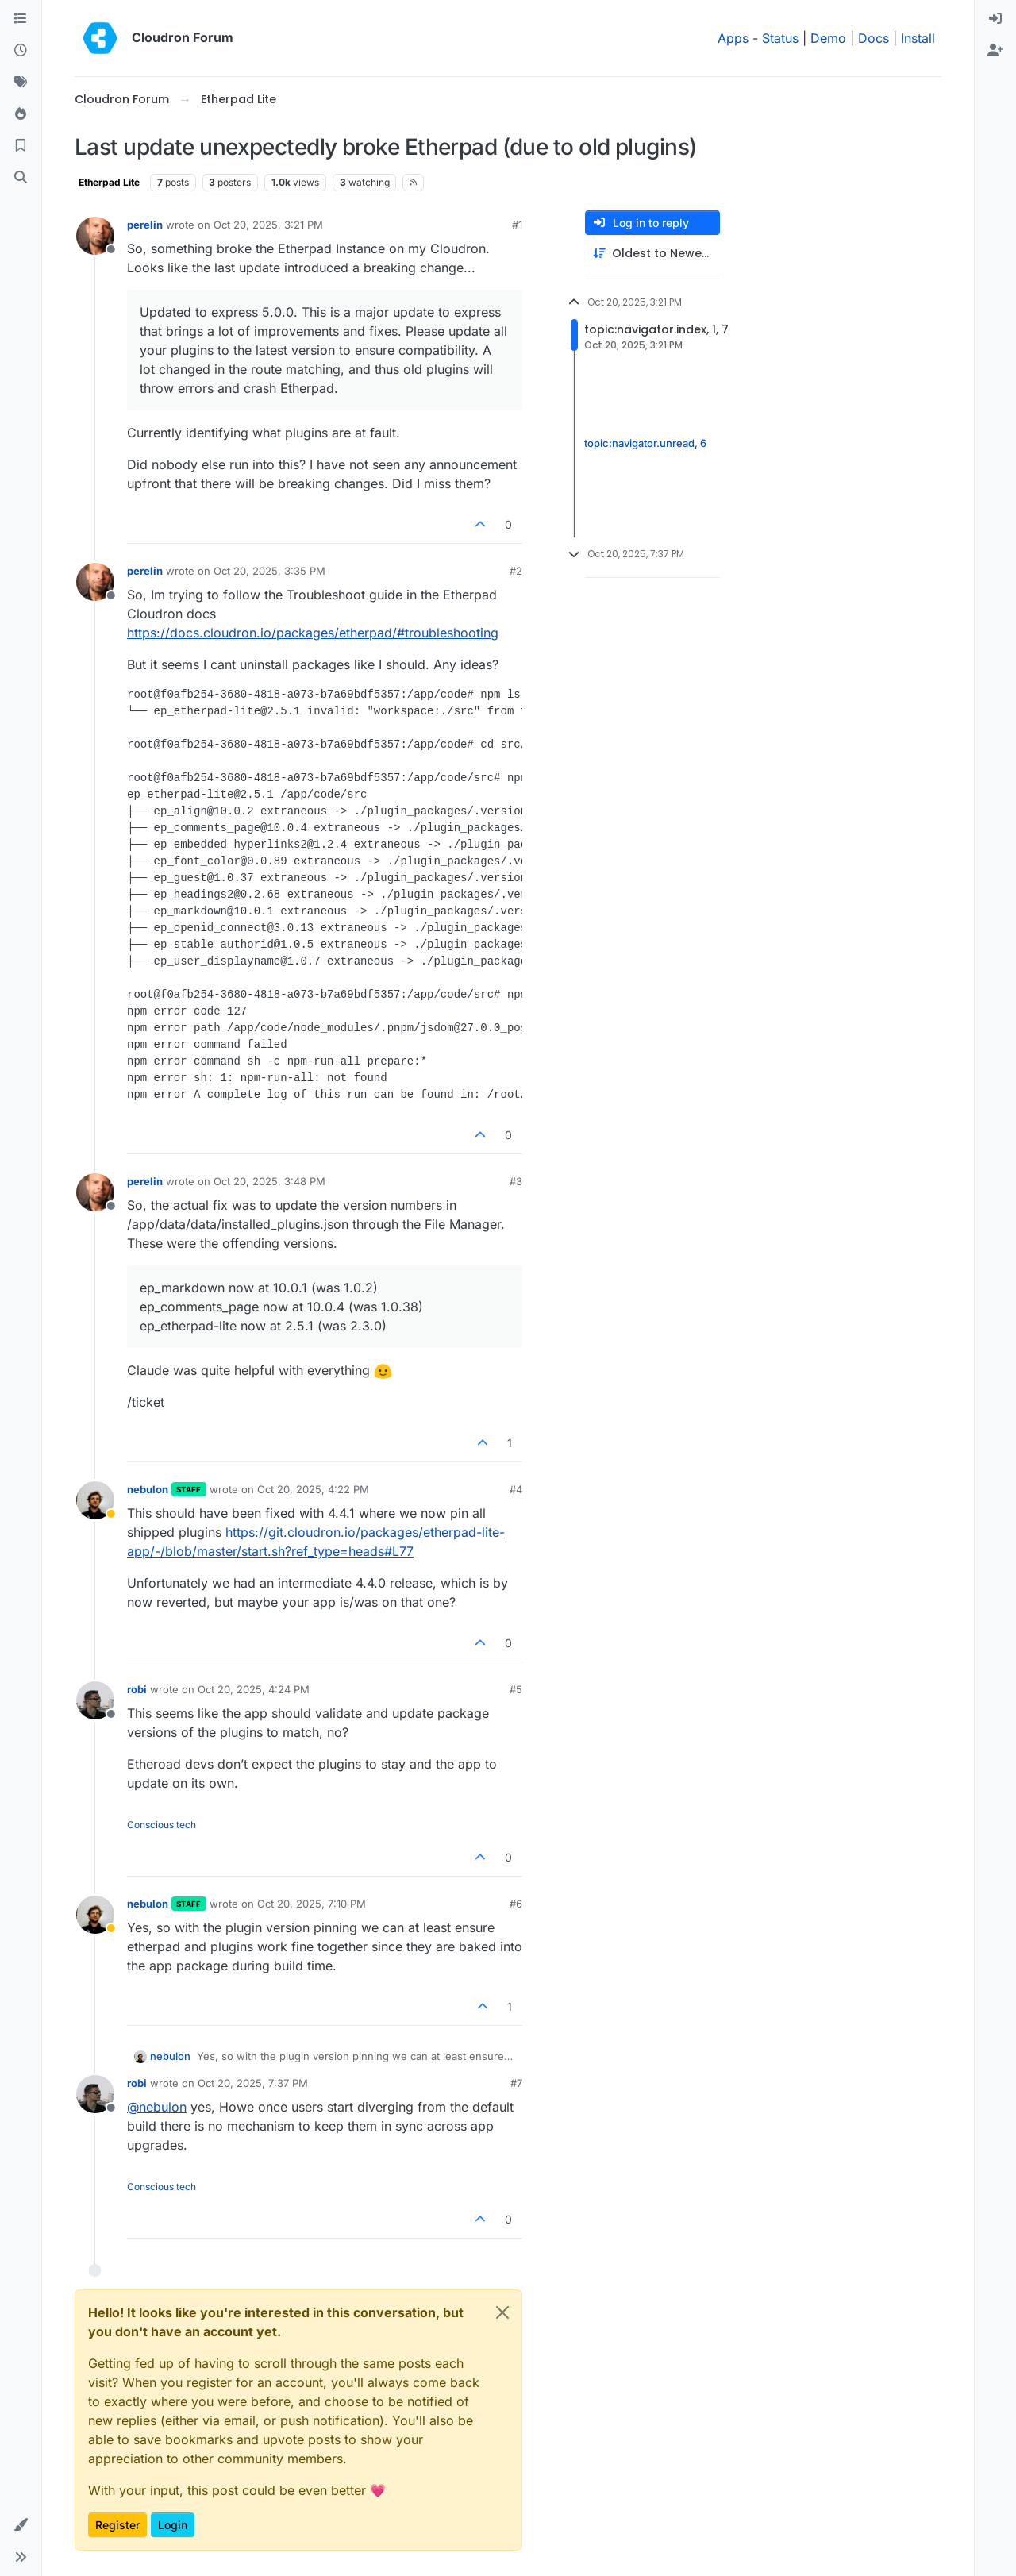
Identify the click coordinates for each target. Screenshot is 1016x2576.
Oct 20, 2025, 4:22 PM (313, 1489)
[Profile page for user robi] (95, 1700)
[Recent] (20, 51)
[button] (20, 2525)
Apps (733, 38)
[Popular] (20, 114)
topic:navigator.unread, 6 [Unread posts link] (645, 443)
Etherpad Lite (109, 182)
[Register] (995, 51)
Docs (873, 38)
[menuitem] (995, 19)
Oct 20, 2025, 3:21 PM (268, 224)
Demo (828, 38)
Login (172, 2525)
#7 (516, 2083)
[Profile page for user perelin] (95, 236)
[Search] (20, 178)
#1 (517, 224)
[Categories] (20, 19)
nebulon (147, 1489)
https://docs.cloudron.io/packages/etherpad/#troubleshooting (312, 633)
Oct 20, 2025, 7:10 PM (311, 1903)
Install (918, 38)
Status (780, 38)
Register (117, 2525)
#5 (516, 1689)
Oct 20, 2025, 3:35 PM (269, 570)
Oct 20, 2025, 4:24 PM (254, 1689)
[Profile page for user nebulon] (95, 1500)
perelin (145, 224)
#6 (516, 1903)
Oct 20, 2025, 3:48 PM (269, 1181)
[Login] (995, 19)
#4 (516, 1489)
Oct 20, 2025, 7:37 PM (253, 2083)
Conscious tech (161, 1825)
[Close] (502, 2312)
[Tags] (20, 82)
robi (137, 1689)
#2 (516, 570)
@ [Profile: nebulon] (157, 2107)
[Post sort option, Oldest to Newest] (652, 253)
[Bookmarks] (20, 146)
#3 (516, 1181)
